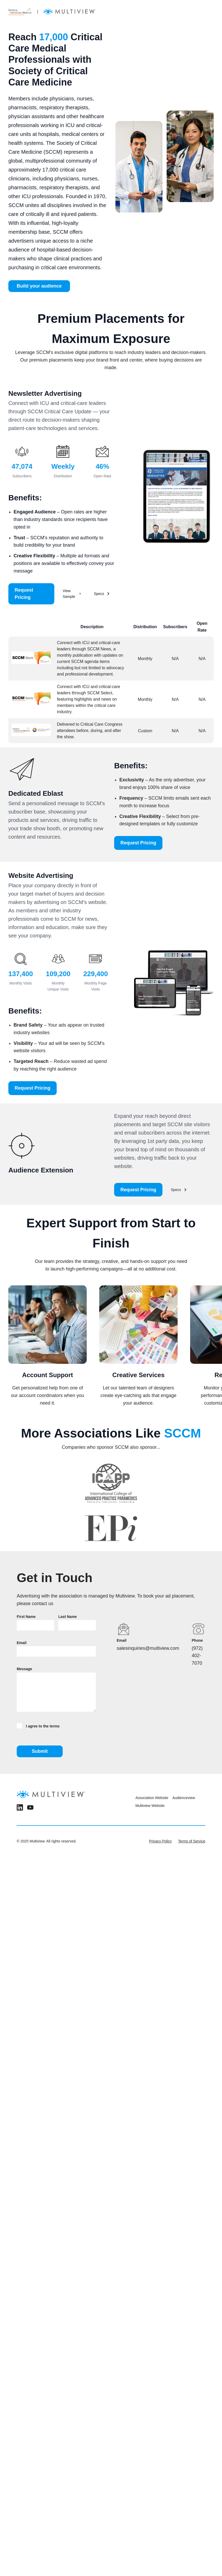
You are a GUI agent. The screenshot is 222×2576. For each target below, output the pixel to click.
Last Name (67, 1617)
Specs (102, 594)
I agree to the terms (38, 1725)
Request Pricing (24, 593)
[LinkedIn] (20, 1808)
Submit (40, 1751)
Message (24, 1669)
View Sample (72, 594)
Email (21, 1643)
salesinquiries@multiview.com (148, 1648)
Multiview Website (150, 1806)
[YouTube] (30, 1808)
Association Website (151, 1798)
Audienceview (183, 1798)
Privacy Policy (160, 1841)
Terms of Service (191, 1841)
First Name (26, 1617)
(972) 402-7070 (197, 1656)
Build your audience (39, 286)
